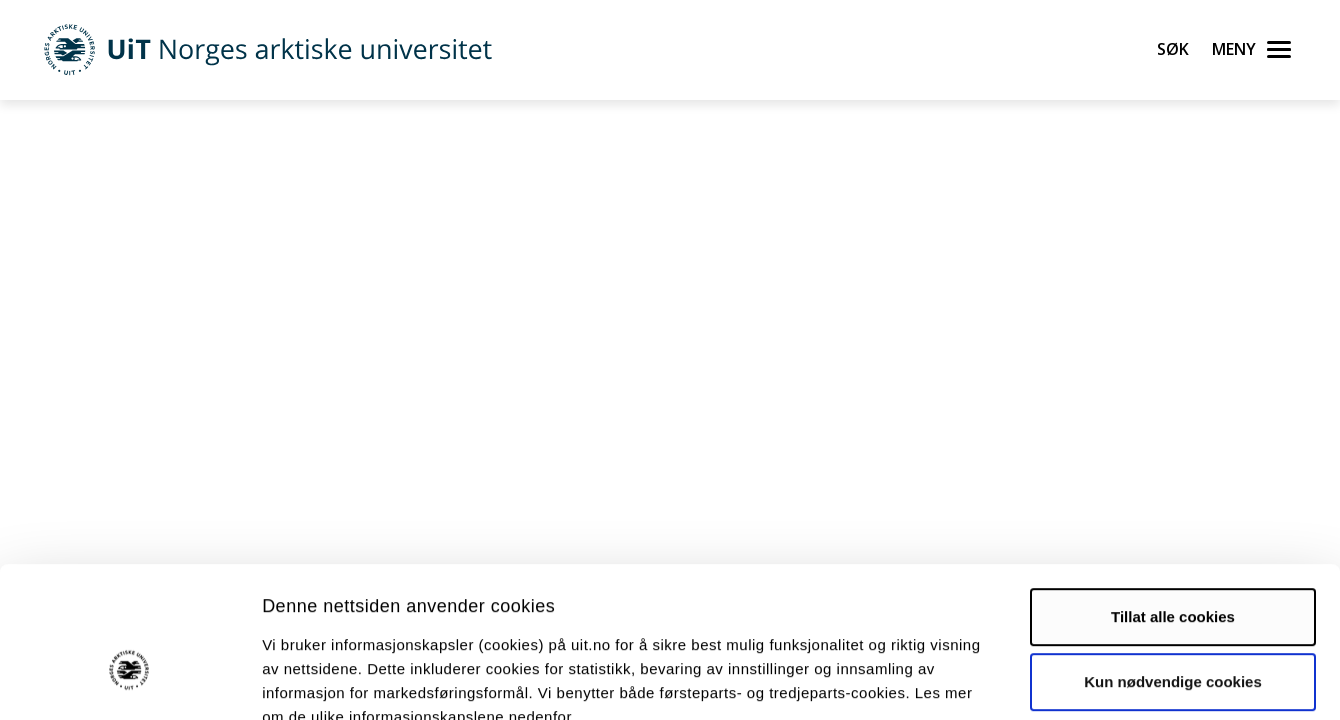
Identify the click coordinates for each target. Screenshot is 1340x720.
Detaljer (1065, 680)
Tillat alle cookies (1173, 500)
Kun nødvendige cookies (1173, 565)
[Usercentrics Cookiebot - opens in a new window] (129, 681)
